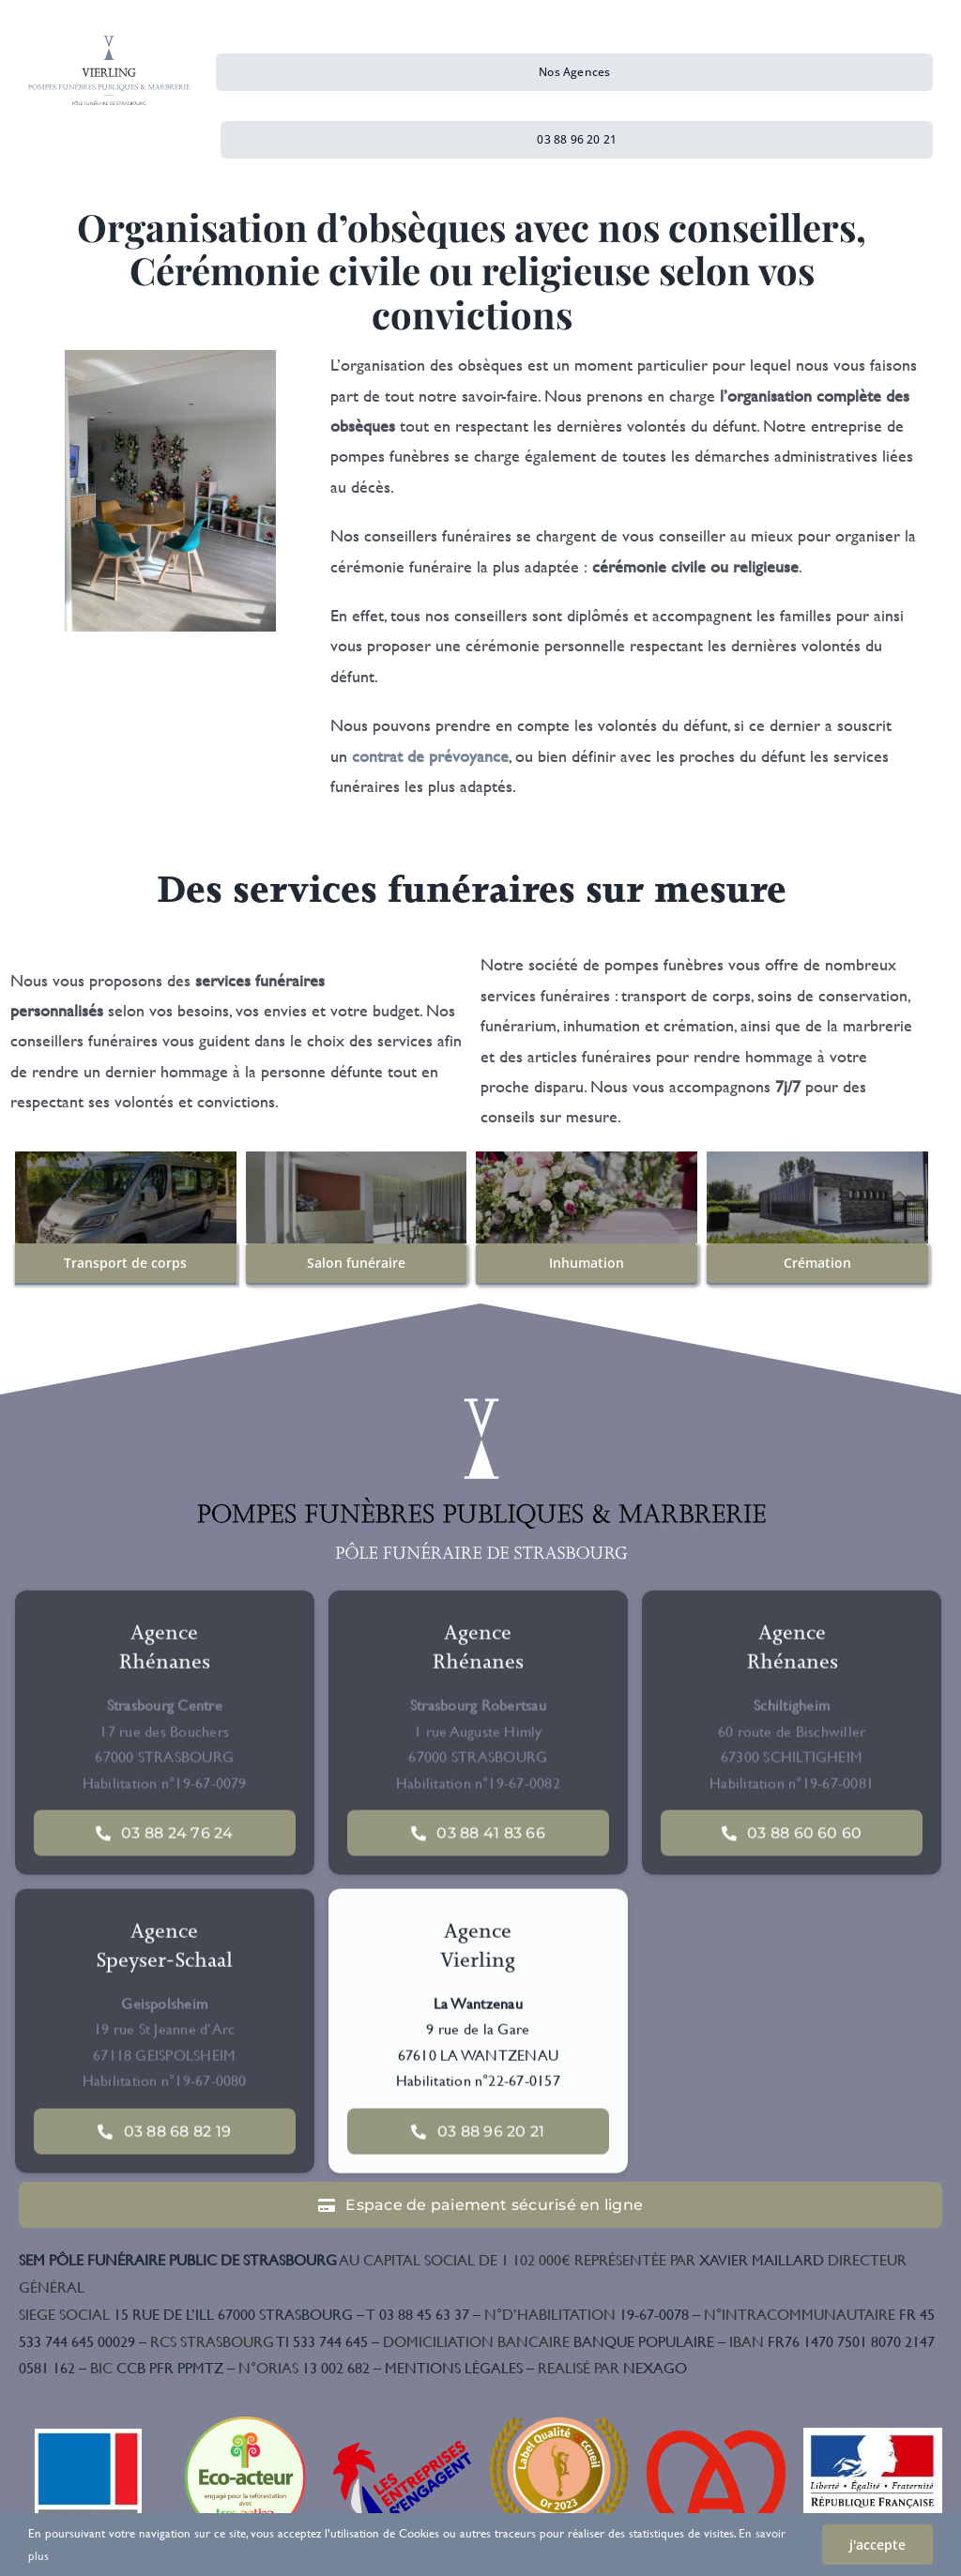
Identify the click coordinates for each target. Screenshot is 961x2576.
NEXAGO (612, 2367)
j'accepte (877, 2544)
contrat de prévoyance (430, 756)
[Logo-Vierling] (109, 43)
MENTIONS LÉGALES (454, 2367)
